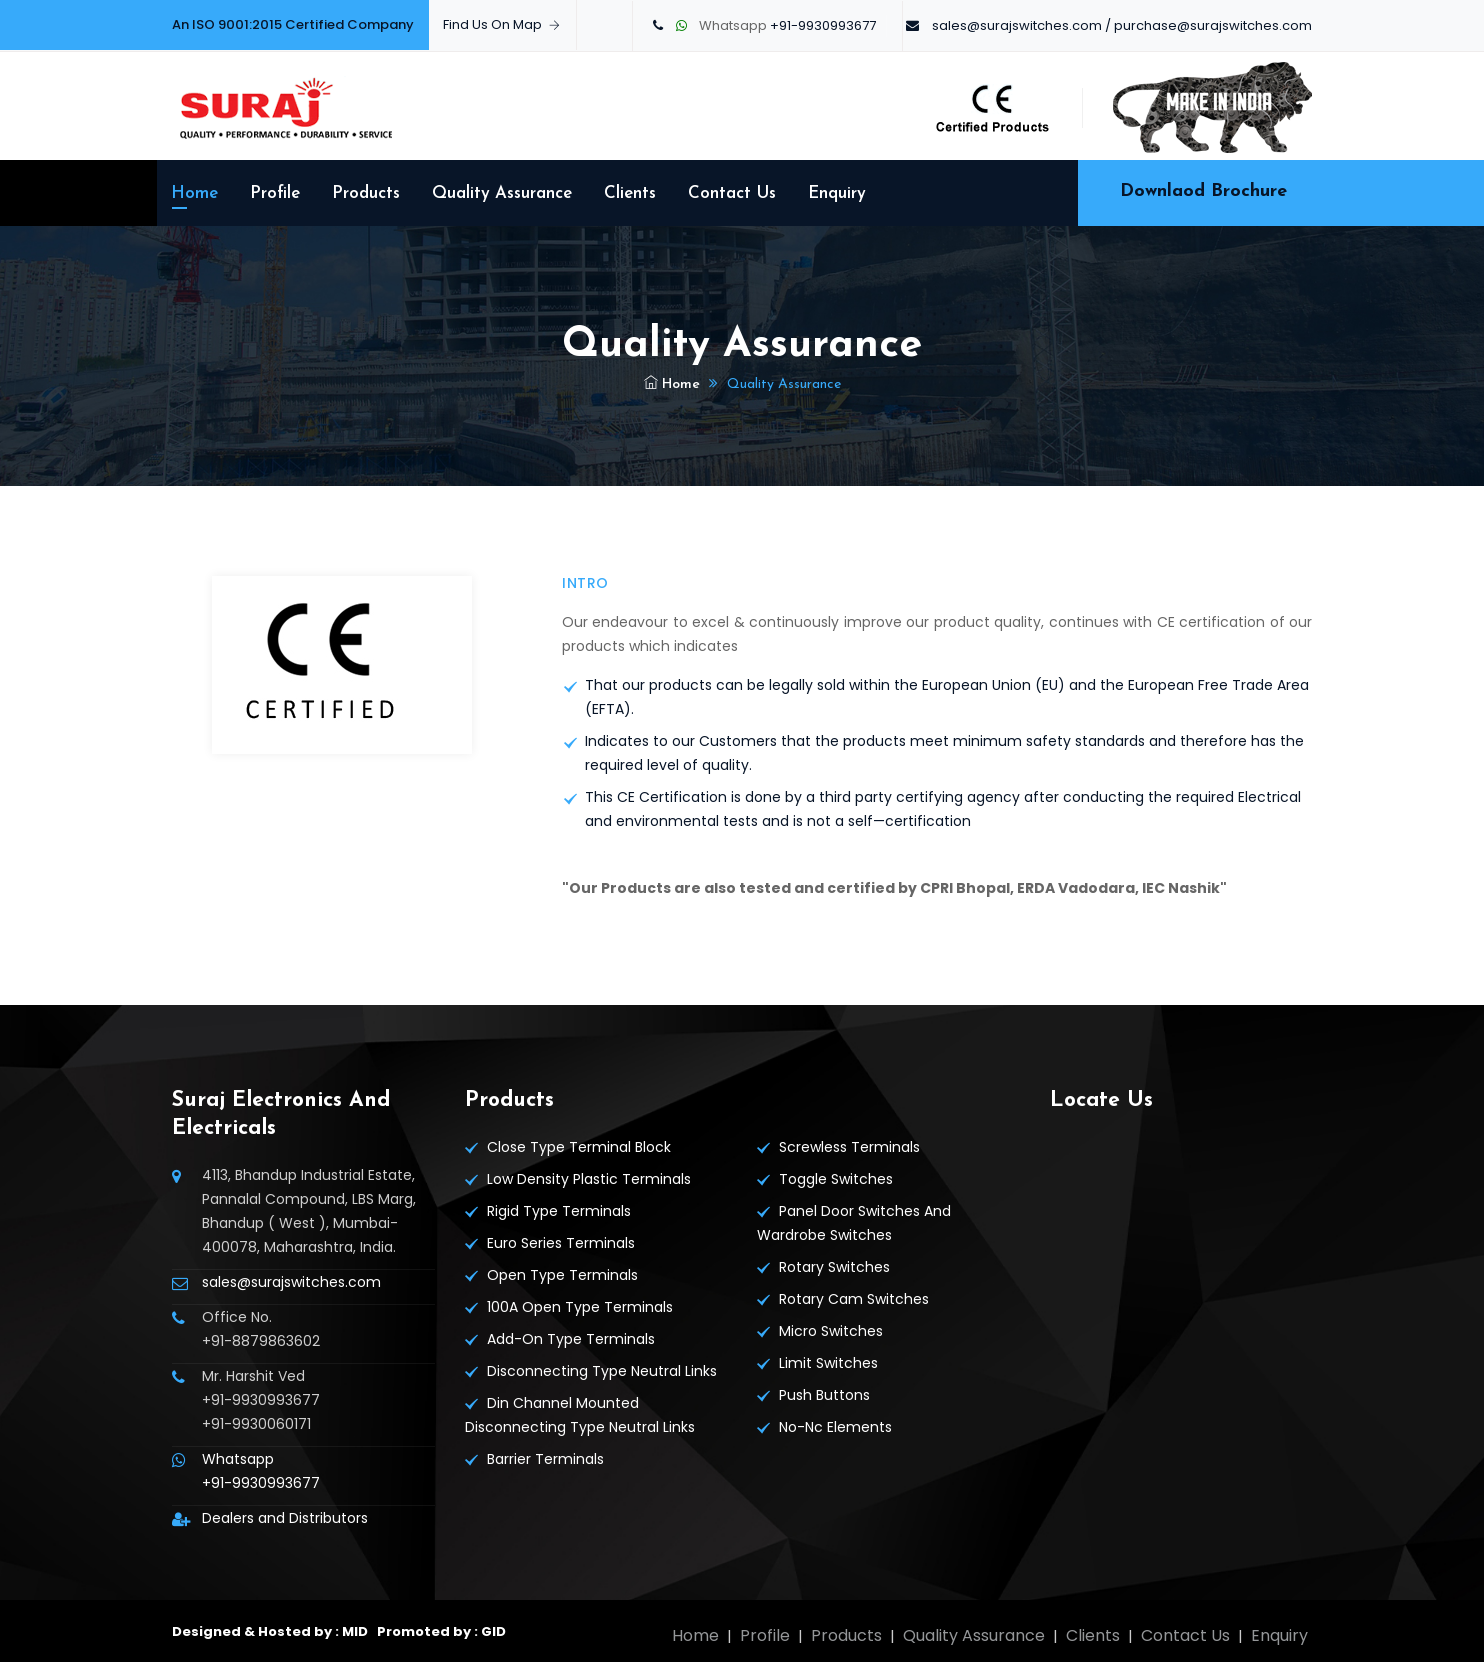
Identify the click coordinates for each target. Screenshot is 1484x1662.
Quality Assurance (502, 193)
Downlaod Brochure (1203, 191)
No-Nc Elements (835, 1427)
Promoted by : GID (440, 1631)
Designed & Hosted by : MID (270, 1631)
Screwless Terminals (849, 1147)
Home (194, 193)
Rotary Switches (834, 1267)
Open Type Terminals (562, 1275)
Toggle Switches (836, 1179)
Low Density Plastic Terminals (589, 1179)
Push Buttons (824, 1395)
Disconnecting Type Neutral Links (602, 1371)
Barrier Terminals (545, 1459)
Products (366, 193)
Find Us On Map (501, 24)
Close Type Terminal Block (579, 1147)
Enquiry (837, 193)
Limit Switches (828, 1363)
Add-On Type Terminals (571, 1339)
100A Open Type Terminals (580, 1307)
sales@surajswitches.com (291, 1282)
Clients (630, 193)
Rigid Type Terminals (559, 1211)
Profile (275, 193)
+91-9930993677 (823, 25)
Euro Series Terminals (561, 1243)
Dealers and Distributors (285, 1518)
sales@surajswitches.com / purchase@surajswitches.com (1122, 25)
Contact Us (732, 193)
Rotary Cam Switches (854, 1299)
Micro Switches (831, 1331)
